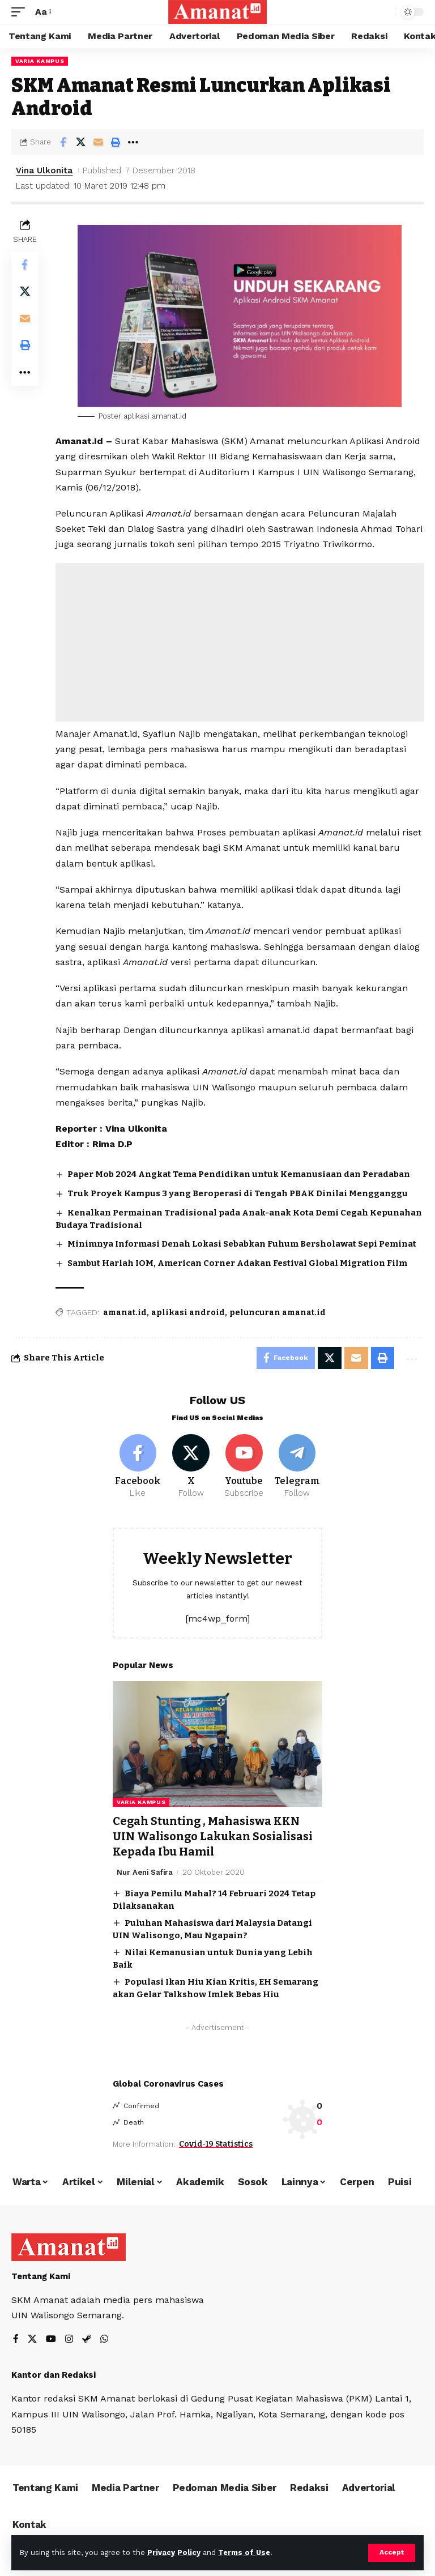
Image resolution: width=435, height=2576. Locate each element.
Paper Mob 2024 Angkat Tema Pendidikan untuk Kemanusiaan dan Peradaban (238, 1174)
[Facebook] (138, 1467)
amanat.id (125, 1312)
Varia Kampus (39, 61)
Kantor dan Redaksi (53, 2374)
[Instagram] (69, 2339)
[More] (133, 142)
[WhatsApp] (104, 2339)
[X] (191, 1467)
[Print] (115, 142)
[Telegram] (297, 1467)
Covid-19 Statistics (216, 2143)
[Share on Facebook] (63, 142)
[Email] (98, 142)
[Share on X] (80, 142)
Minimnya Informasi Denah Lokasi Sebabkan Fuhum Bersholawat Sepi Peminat (241, 1244)
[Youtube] (244, 1467)
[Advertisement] (240, 642)
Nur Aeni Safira (145, 1871)
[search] (383, 12)
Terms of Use (244, 2552)
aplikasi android (188, 1312)
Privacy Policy (174, 2552)
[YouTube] (51, 2339)
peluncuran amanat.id (277, 1312)
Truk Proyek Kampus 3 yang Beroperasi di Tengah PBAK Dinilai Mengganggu (237, 1193)
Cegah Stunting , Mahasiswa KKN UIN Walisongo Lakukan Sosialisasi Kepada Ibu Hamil (213, 1836)
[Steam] (86, 2339)
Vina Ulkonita (44, 170)
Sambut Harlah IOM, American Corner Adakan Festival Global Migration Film (237, 1263)
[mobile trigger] (21, 11)
